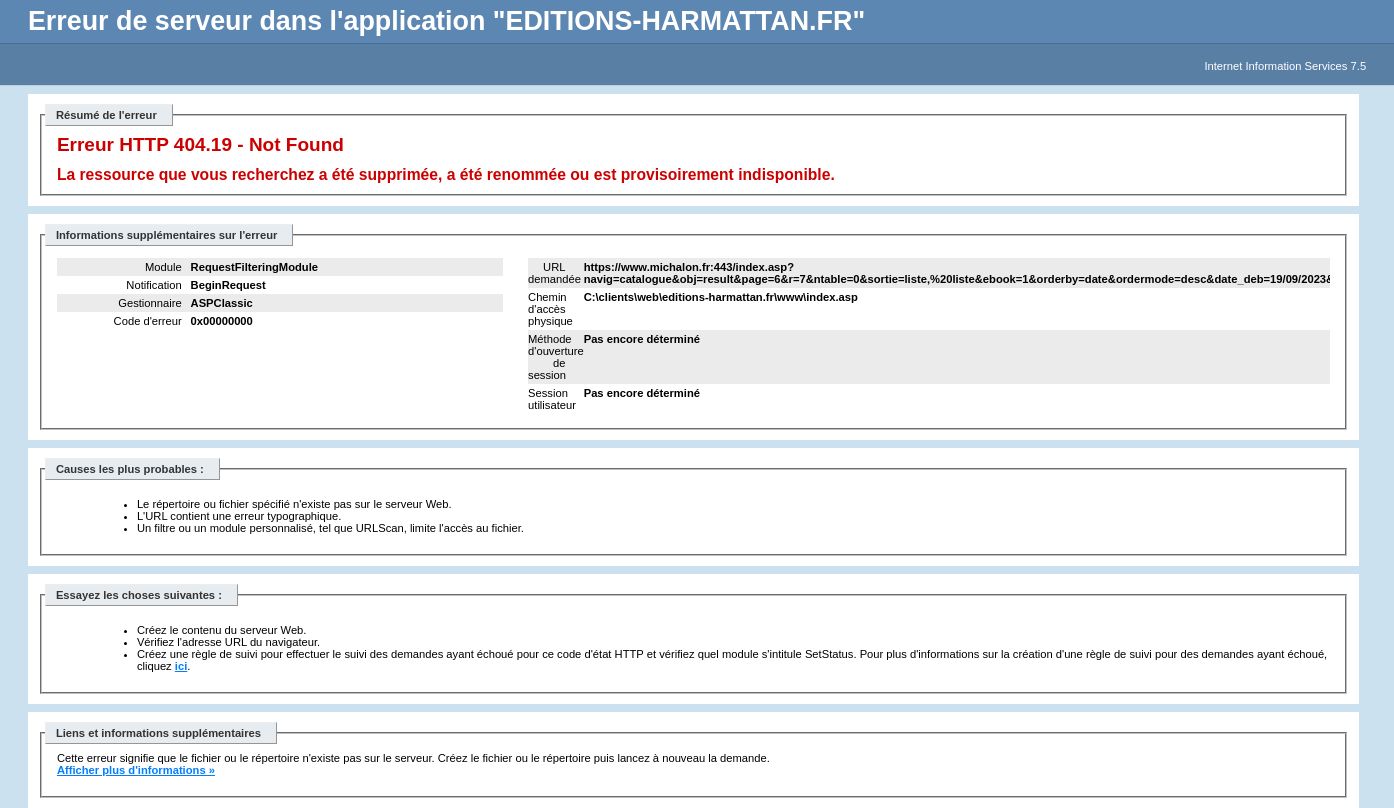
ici (181, 666)
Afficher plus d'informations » (136, 770)
